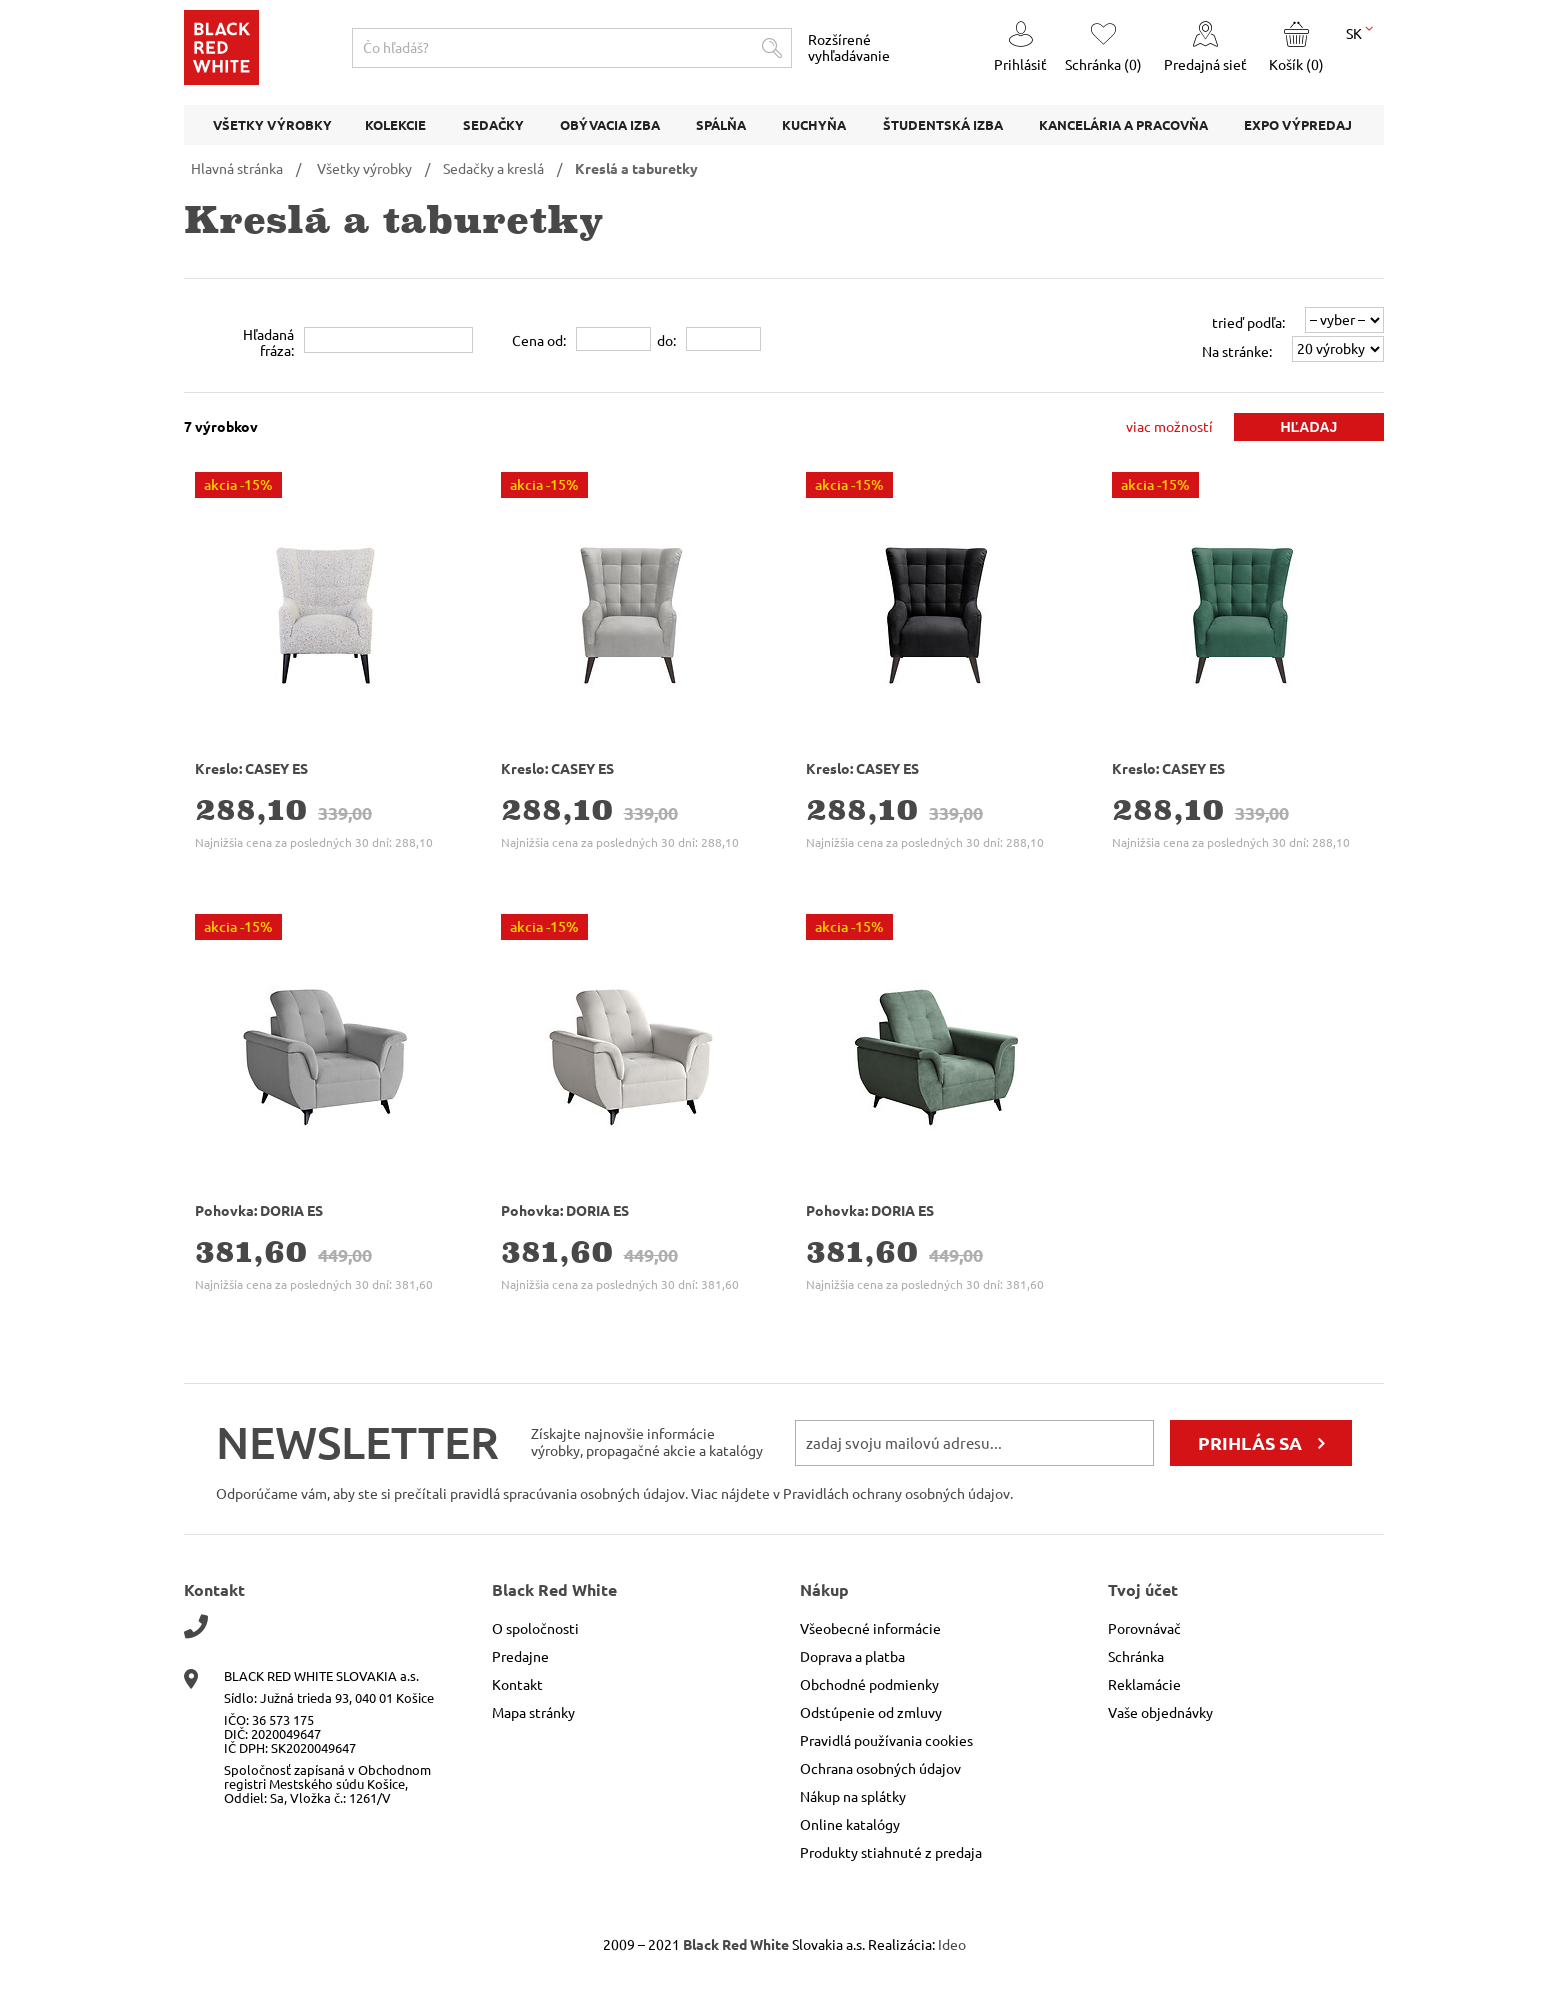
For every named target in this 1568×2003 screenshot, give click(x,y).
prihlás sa (1250, 1443)
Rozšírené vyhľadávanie (849, 48)
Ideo (952, 1945)
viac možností (1169, 427)
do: (666, 341)
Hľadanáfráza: (268, 343)
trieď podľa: (1248, 323)
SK (1359, 32)
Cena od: (539, 341)
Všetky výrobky (364, 169)
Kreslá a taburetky (636, 169)
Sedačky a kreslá (493, 169)
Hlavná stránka (237, 169)
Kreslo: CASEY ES (251, 769)
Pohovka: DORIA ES (259, 1211)
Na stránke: (1237, 352)
